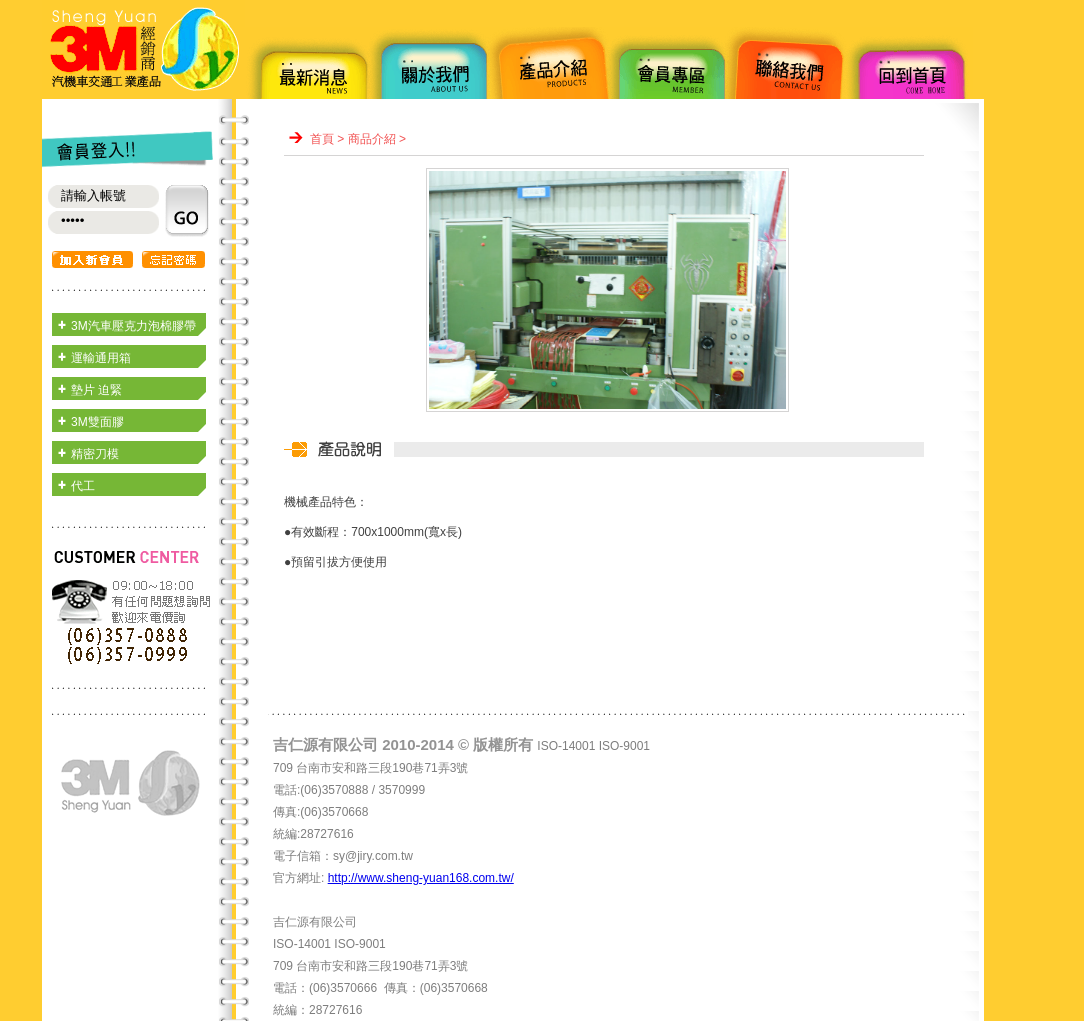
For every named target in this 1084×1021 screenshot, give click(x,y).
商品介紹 (372, 139)
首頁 (322, 139)
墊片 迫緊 (96, 390)
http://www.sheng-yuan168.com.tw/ (421, 878)
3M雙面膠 (97, 422)
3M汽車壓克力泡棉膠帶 (133, 326)
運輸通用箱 (101, 358)
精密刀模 (95, 454)
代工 (83, 486)
